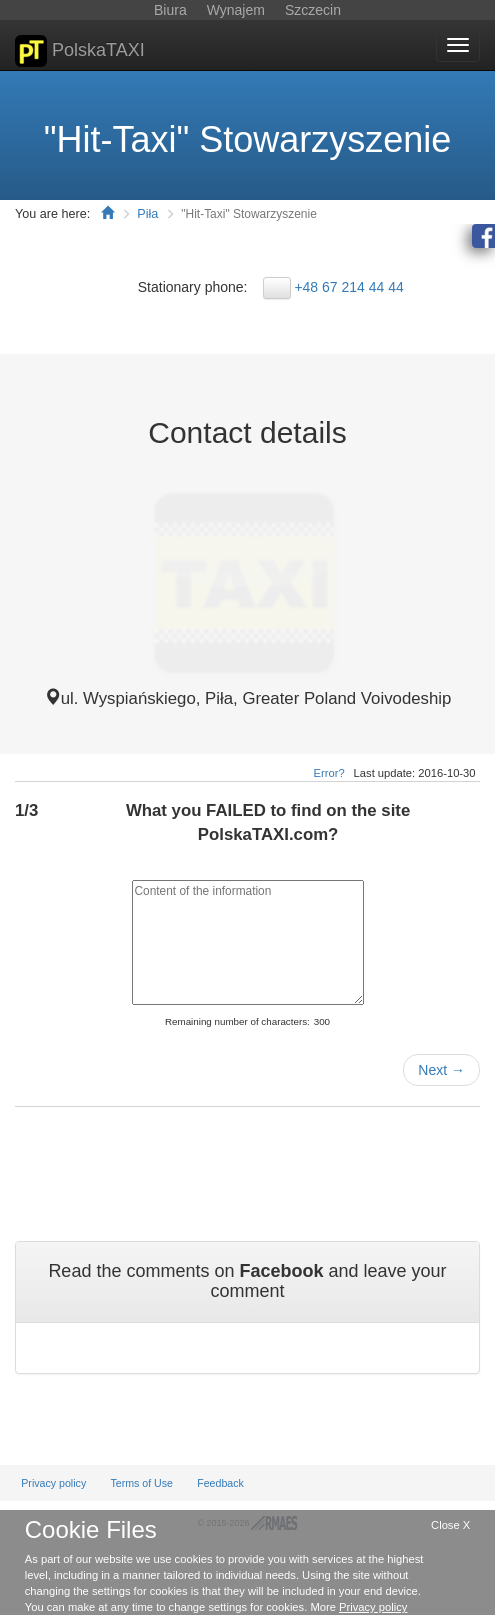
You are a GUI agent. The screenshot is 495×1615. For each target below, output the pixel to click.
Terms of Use (141, 1483)
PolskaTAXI (80, 51)
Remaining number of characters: (237, 1021)
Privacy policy (53, 1483)
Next (441, 1070)
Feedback (220, 1483)
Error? (329, 773)
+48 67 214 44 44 (348, 287)
